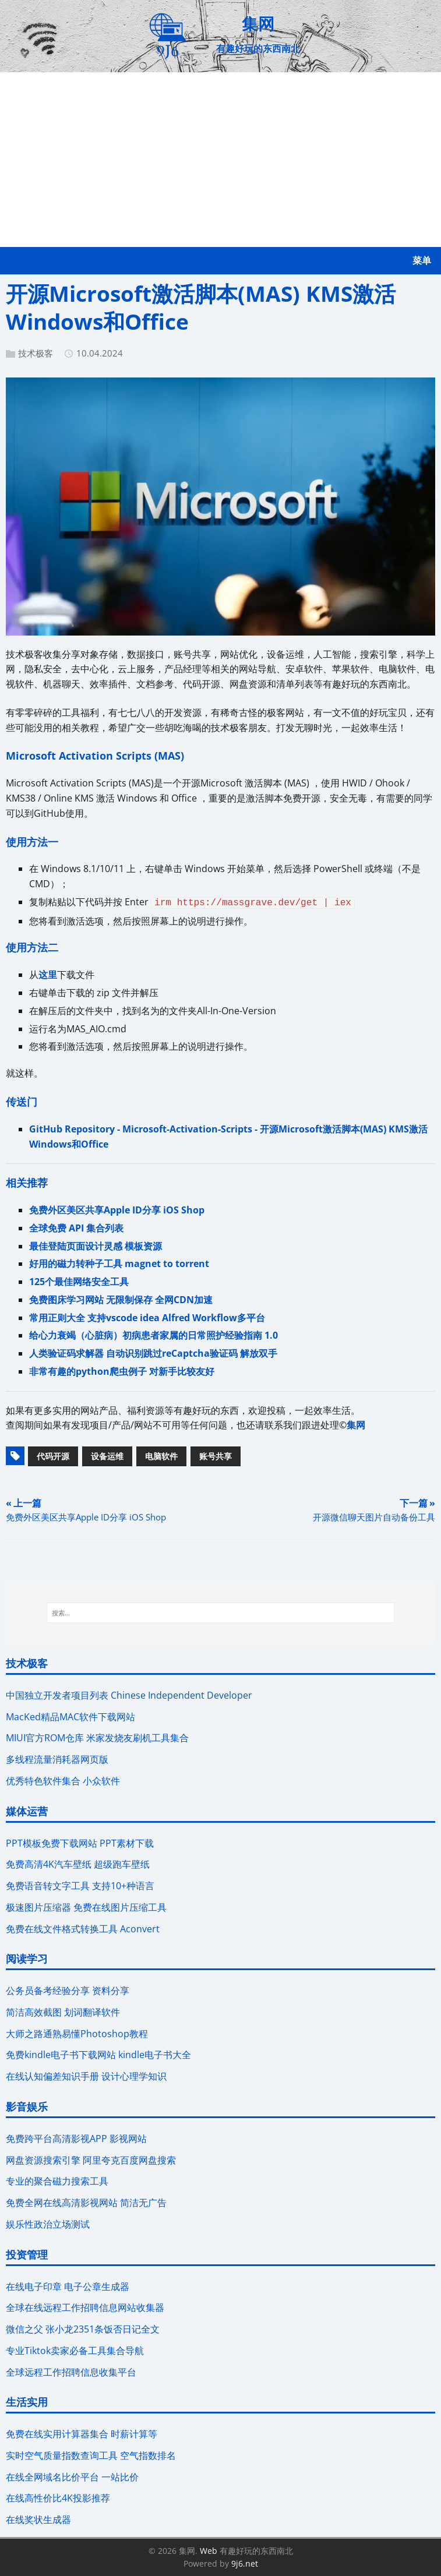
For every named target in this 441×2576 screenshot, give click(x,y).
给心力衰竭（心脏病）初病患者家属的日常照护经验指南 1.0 (153, 1335)
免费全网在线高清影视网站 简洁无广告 (86, 2202)
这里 (47, 974)
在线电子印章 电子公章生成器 (67, 2286)
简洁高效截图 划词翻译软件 (63, 2012)
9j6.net (244, 2563)
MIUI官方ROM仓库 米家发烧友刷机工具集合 (97, 1737)
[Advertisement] (220, 159)
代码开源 (53, 1456)
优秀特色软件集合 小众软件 (63, 1780)
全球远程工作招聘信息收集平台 (71, 2372)
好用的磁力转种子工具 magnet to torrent (119, 1263)
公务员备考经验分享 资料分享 (67, 1990)
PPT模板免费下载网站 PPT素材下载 (80, 1843)
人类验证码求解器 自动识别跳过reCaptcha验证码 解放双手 (153, 1353)
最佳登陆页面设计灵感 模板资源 (95, 1246)
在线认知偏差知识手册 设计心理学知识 (86, 2076)
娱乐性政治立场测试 (48, 2224)
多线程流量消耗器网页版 (57, 1759)
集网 (356, 1424)
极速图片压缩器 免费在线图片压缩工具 (86, 1907)
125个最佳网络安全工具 (79, 1281)
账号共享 (215, 1456)
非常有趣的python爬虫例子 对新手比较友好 (121, 1371)
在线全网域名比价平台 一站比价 (72, 2477)
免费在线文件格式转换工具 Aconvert (83, 1928)
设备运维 (107, 1456)
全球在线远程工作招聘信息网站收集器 (85, 2307)
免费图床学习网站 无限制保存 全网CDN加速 (121, 1299)
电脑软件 (161, 1456)
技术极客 (35, 353)
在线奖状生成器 (38, 2519)
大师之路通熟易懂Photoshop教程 (77, 2033)
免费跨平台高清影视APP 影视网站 (76, 2138)
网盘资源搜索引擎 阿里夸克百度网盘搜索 (91, 2160)
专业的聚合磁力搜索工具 (57, 2181)
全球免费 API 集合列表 (76, 1228)
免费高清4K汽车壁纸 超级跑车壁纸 (78, 1864)
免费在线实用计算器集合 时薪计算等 (81, 2433)
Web (208, 2550)
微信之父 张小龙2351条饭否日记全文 (83, 2329)
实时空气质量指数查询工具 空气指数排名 (91, 2455)
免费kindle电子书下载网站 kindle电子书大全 (98, 2054)
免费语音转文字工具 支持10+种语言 (80, 1885)
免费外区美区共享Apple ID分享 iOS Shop (116, 1210)
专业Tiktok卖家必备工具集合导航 (75, 2350)
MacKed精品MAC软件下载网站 (70, 1716)
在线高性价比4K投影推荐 (58, 2498)
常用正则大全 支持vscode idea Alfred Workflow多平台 (147, 1317)
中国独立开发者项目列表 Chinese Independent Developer (129, 1695)
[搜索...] (220, 1613)
